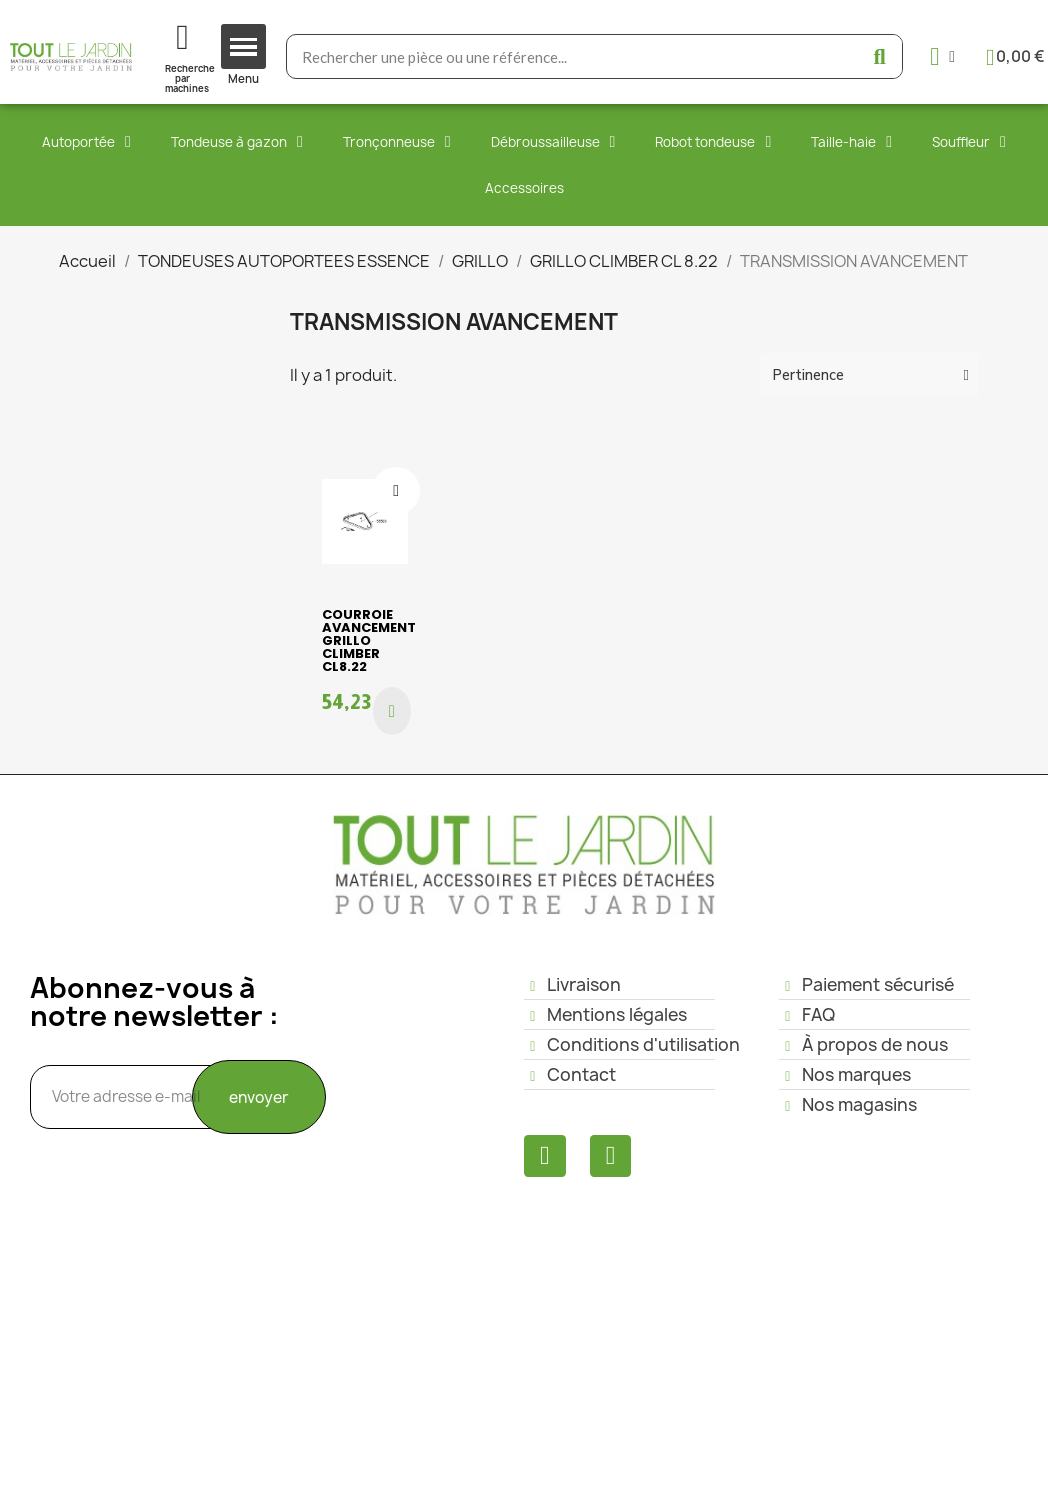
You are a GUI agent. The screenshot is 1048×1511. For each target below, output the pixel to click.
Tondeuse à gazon (237, 142)
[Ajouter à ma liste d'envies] (396, 491)
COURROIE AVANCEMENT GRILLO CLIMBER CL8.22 (369, 640)
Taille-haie (851, 142)
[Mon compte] (942, 56)
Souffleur (969, 142)
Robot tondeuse (713, 142)
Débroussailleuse (553, 142)
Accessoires (524, 188)
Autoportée (86, 142)
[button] (392, 711)
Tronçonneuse (397, 142)
